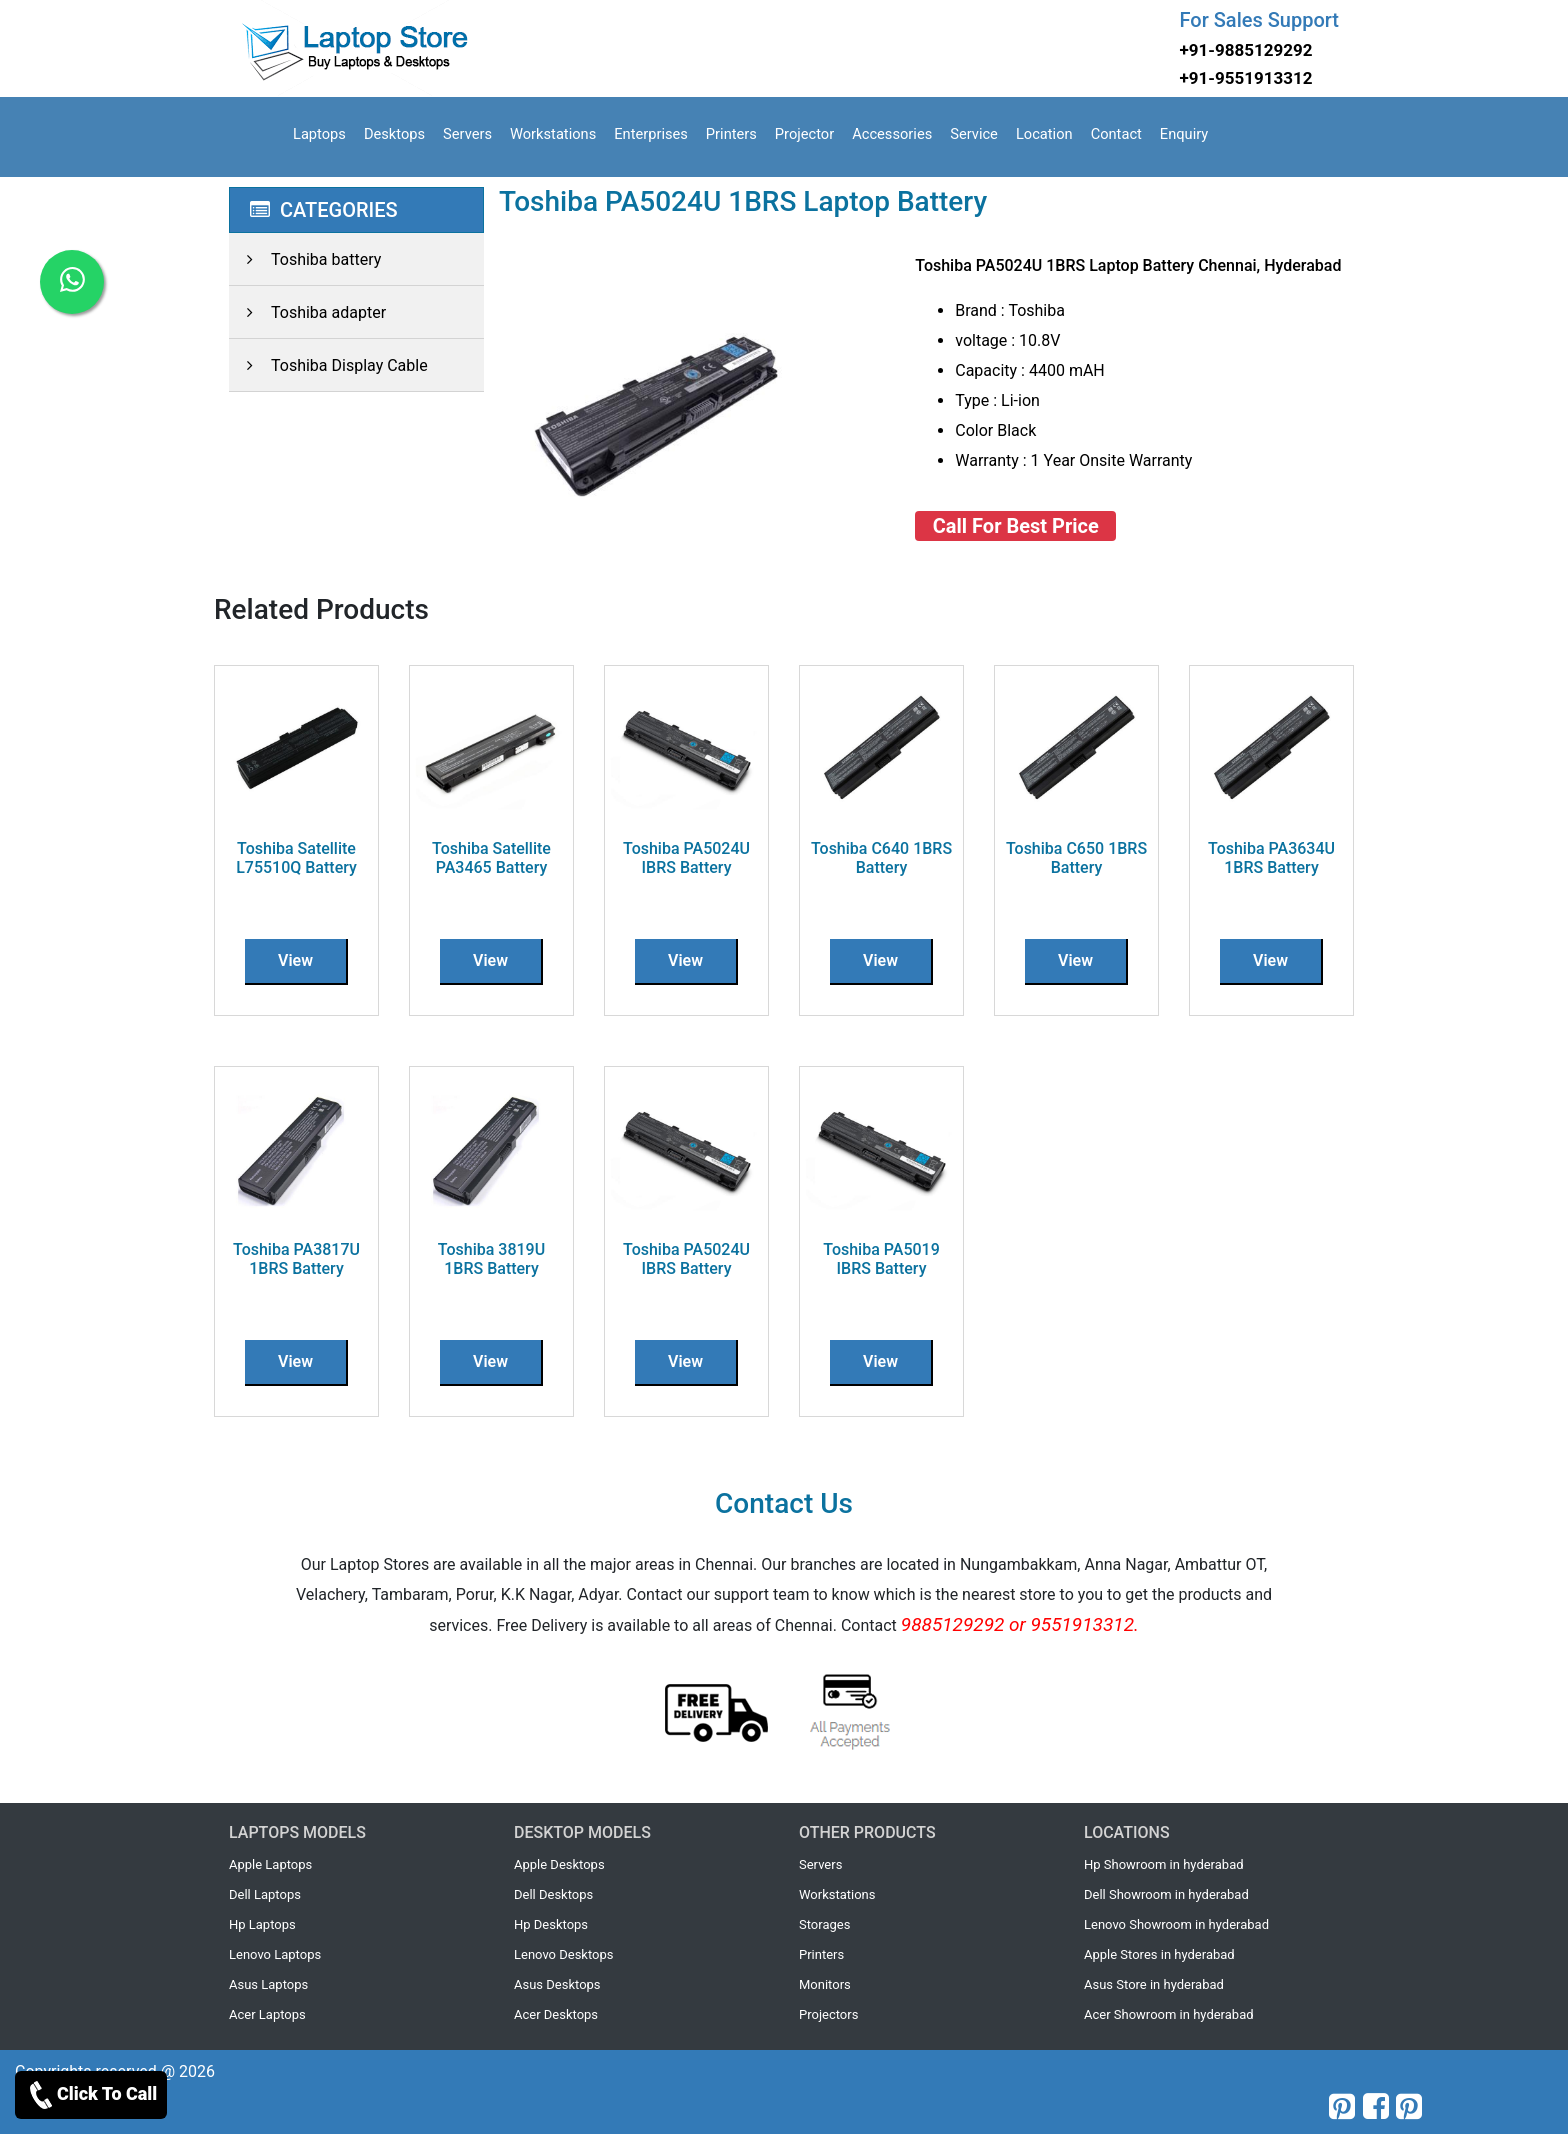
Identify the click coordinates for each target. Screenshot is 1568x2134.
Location (1044, 134)
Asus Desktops (557, 1984)
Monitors (825, 1984)
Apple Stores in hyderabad (1159, 1954)
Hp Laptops (262, 1924)
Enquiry (1184, 134)
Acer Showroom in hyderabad (1169, 2014)
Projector (804, 134)
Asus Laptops (268, 1984)
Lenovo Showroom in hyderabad (1176, 1924)
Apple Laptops (270, 1864)
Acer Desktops (556, 2014)
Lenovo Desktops (564, 1954)
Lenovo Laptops (275, 1954)
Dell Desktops (553, 1894)
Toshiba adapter (307, 312)
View (295, 960)
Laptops (319, 134)
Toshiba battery (305, 259)
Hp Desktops (551, 1924)
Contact (1116, 134)
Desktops (394, 134)
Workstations (553, 134)
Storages (824, 1924)
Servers (467, 134)
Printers (731, 134)
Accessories (892, 134)
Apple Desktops (559, 1864)
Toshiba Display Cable (328, 365)
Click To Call (91, 2095)
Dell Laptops (265, 1894)
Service (974, 134)
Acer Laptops (267, 2014)
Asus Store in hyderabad (1154, 1984)
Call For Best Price (1016, 526)
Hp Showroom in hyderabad (1164, 1864)
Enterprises (651, 134)
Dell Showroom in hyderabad (1166, 1894)
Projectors (828, 2014)
